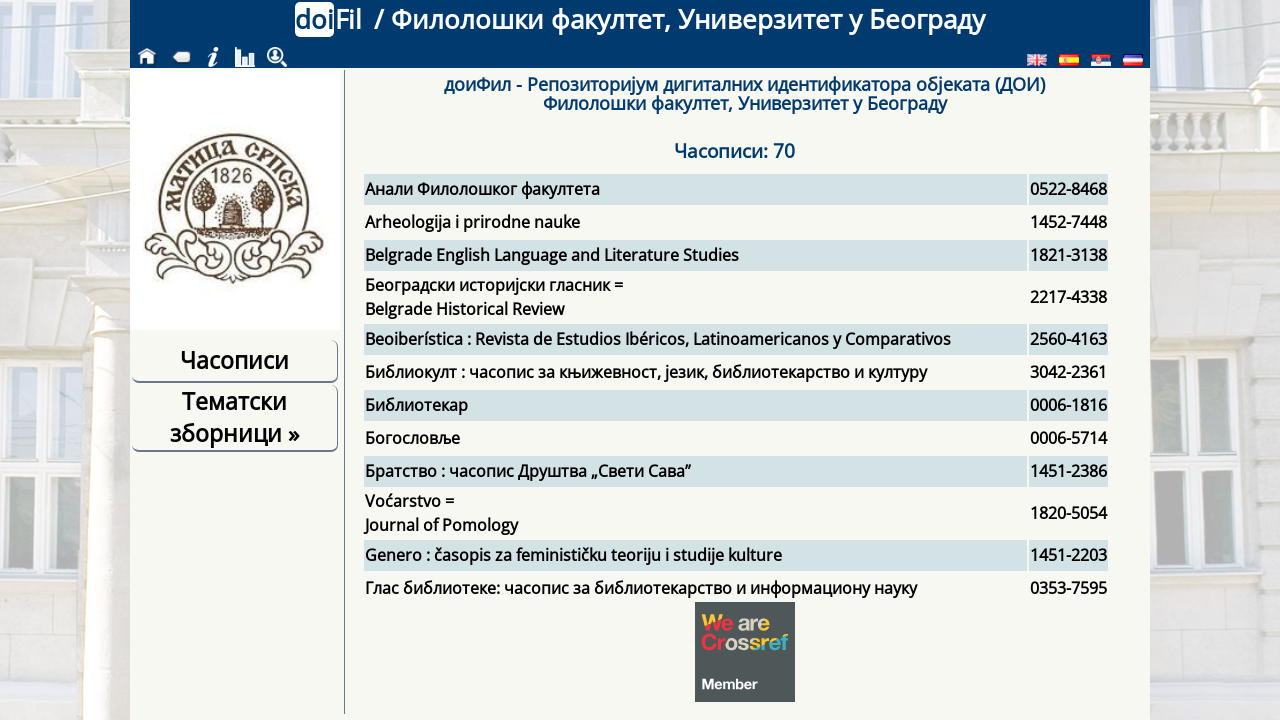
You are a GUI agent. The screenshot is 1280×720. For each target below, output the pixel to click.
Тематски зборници (234, 417)
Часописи (234, 360)
